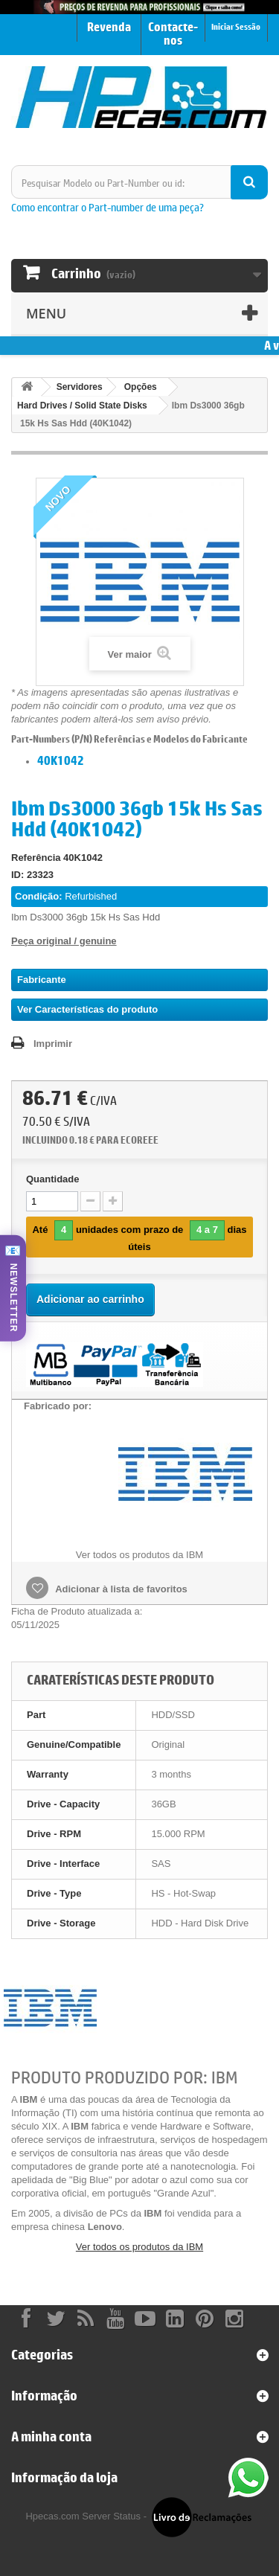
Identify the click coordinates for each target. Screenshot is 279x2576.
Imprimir (52, 1043)
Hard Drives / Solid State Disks (82, 405)
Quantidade (53, 1179)
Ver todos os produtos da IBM (139, 2246)
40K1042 (60, 760)
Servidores (80, 387)
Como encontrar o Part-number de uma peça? (107, 206)
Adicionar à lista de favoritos (120, 1589)
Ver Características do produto (87, 1009)
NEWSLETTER (13, 1298)
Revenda (109, 27)
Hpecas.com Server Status (83, 2516)
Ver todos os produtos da (139, 1554)
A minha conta (51, 2436)
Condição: (38, 896)
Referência (35, 857)
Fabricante (41, 979)
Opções (140, 387)
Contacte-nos (173, 33)
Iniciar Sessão (235, 26)
